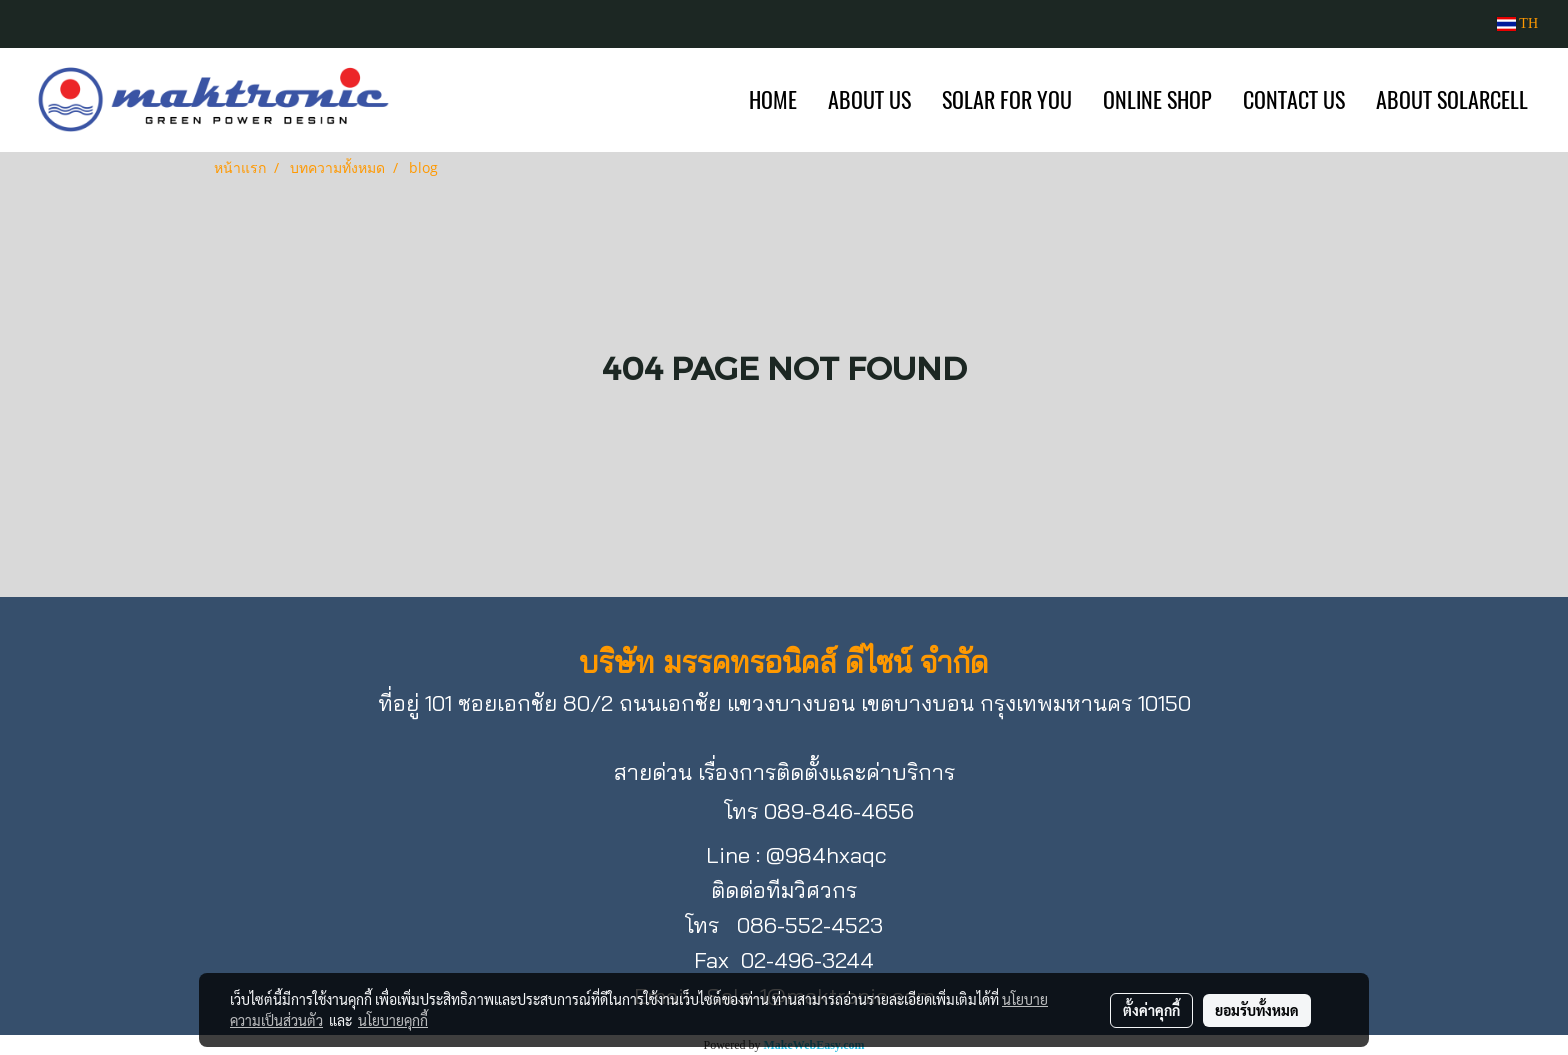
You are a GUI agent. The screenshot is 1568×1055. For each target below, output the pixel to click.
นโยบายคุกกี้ (393, 1020)
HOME (773, 100)
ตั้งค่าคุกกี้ (1151, 1010)
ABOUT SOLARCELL (1452, 100)
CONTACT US (1294, 100)
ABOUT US (869, 100)
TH (1517, 23)
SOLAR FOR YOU (1007, 100)
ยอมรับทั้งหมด (1257, 1010)
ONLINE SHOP (1157, 100)
